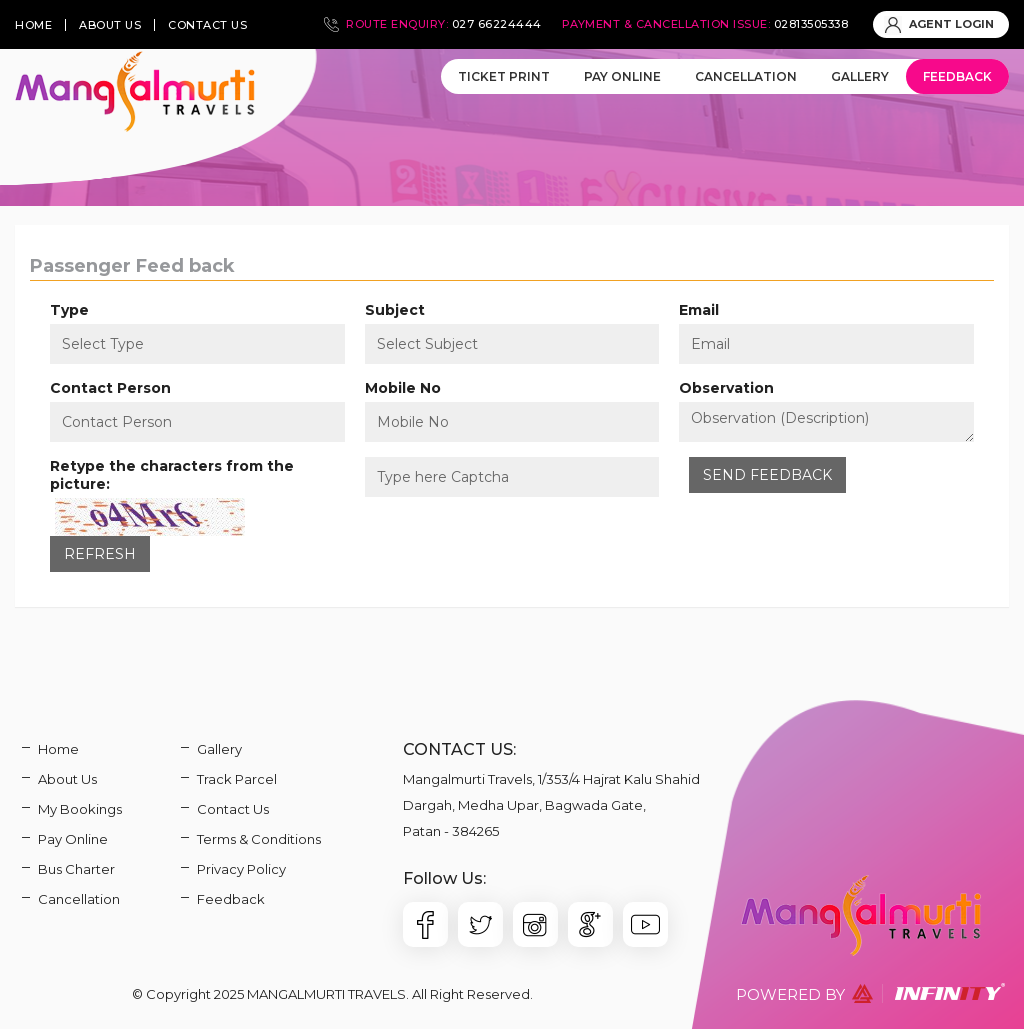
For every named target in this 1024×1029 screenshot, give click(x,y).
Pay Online (622, 76)
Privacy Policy (241, 869)
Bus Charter (76, 869)
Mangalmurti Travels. (328, 994)
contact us (207, 25)
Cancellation (746, 76)
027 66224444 (497, 24)
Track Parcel (237, 779)
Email (699, 310)
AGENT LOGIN (939, 24)
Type (69, 310)
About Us (67, 779)
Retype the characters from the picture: (172, 475)
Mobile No (403, 388)
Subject (395, 310)
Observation (726, 388)
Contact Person (110, 388)
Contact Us (233, 809)
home (33, 25)
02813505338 (811, 24)
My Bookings (80, 809)
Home (58, 749)
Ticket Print (504, 76)
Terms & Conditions (259, 839)
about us (110, 25)
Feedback (957, 76)
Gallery (860, 76)
